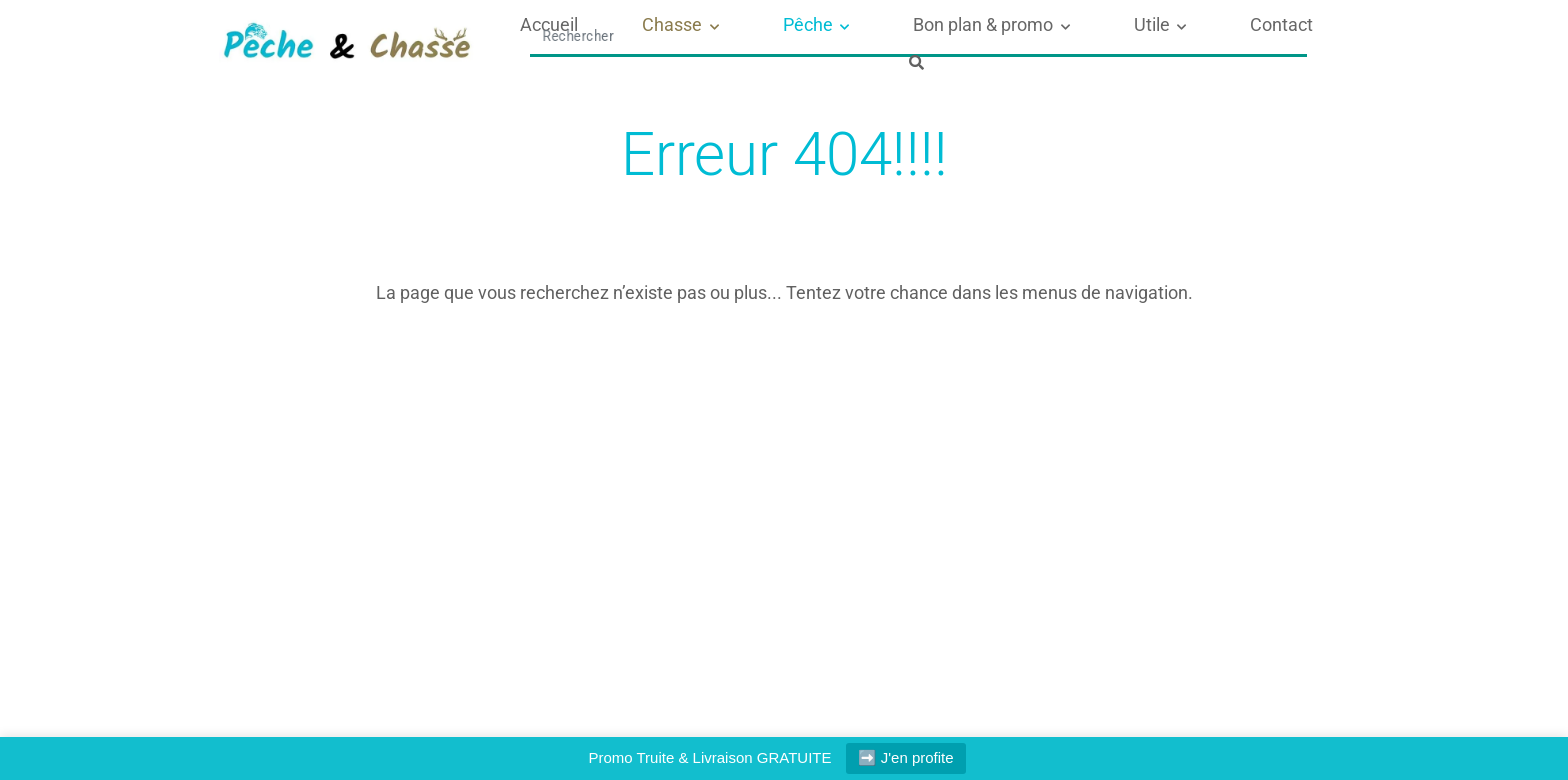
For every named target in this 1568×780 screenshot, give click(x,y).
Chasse (710, 38)
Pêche (806, 38)
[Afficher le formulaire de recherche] (1230, 41)
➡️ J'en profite (906, 757)
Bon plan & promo (941, 38)
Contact (1159, 38)
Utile (1070, 38)
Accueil (627, 38)
